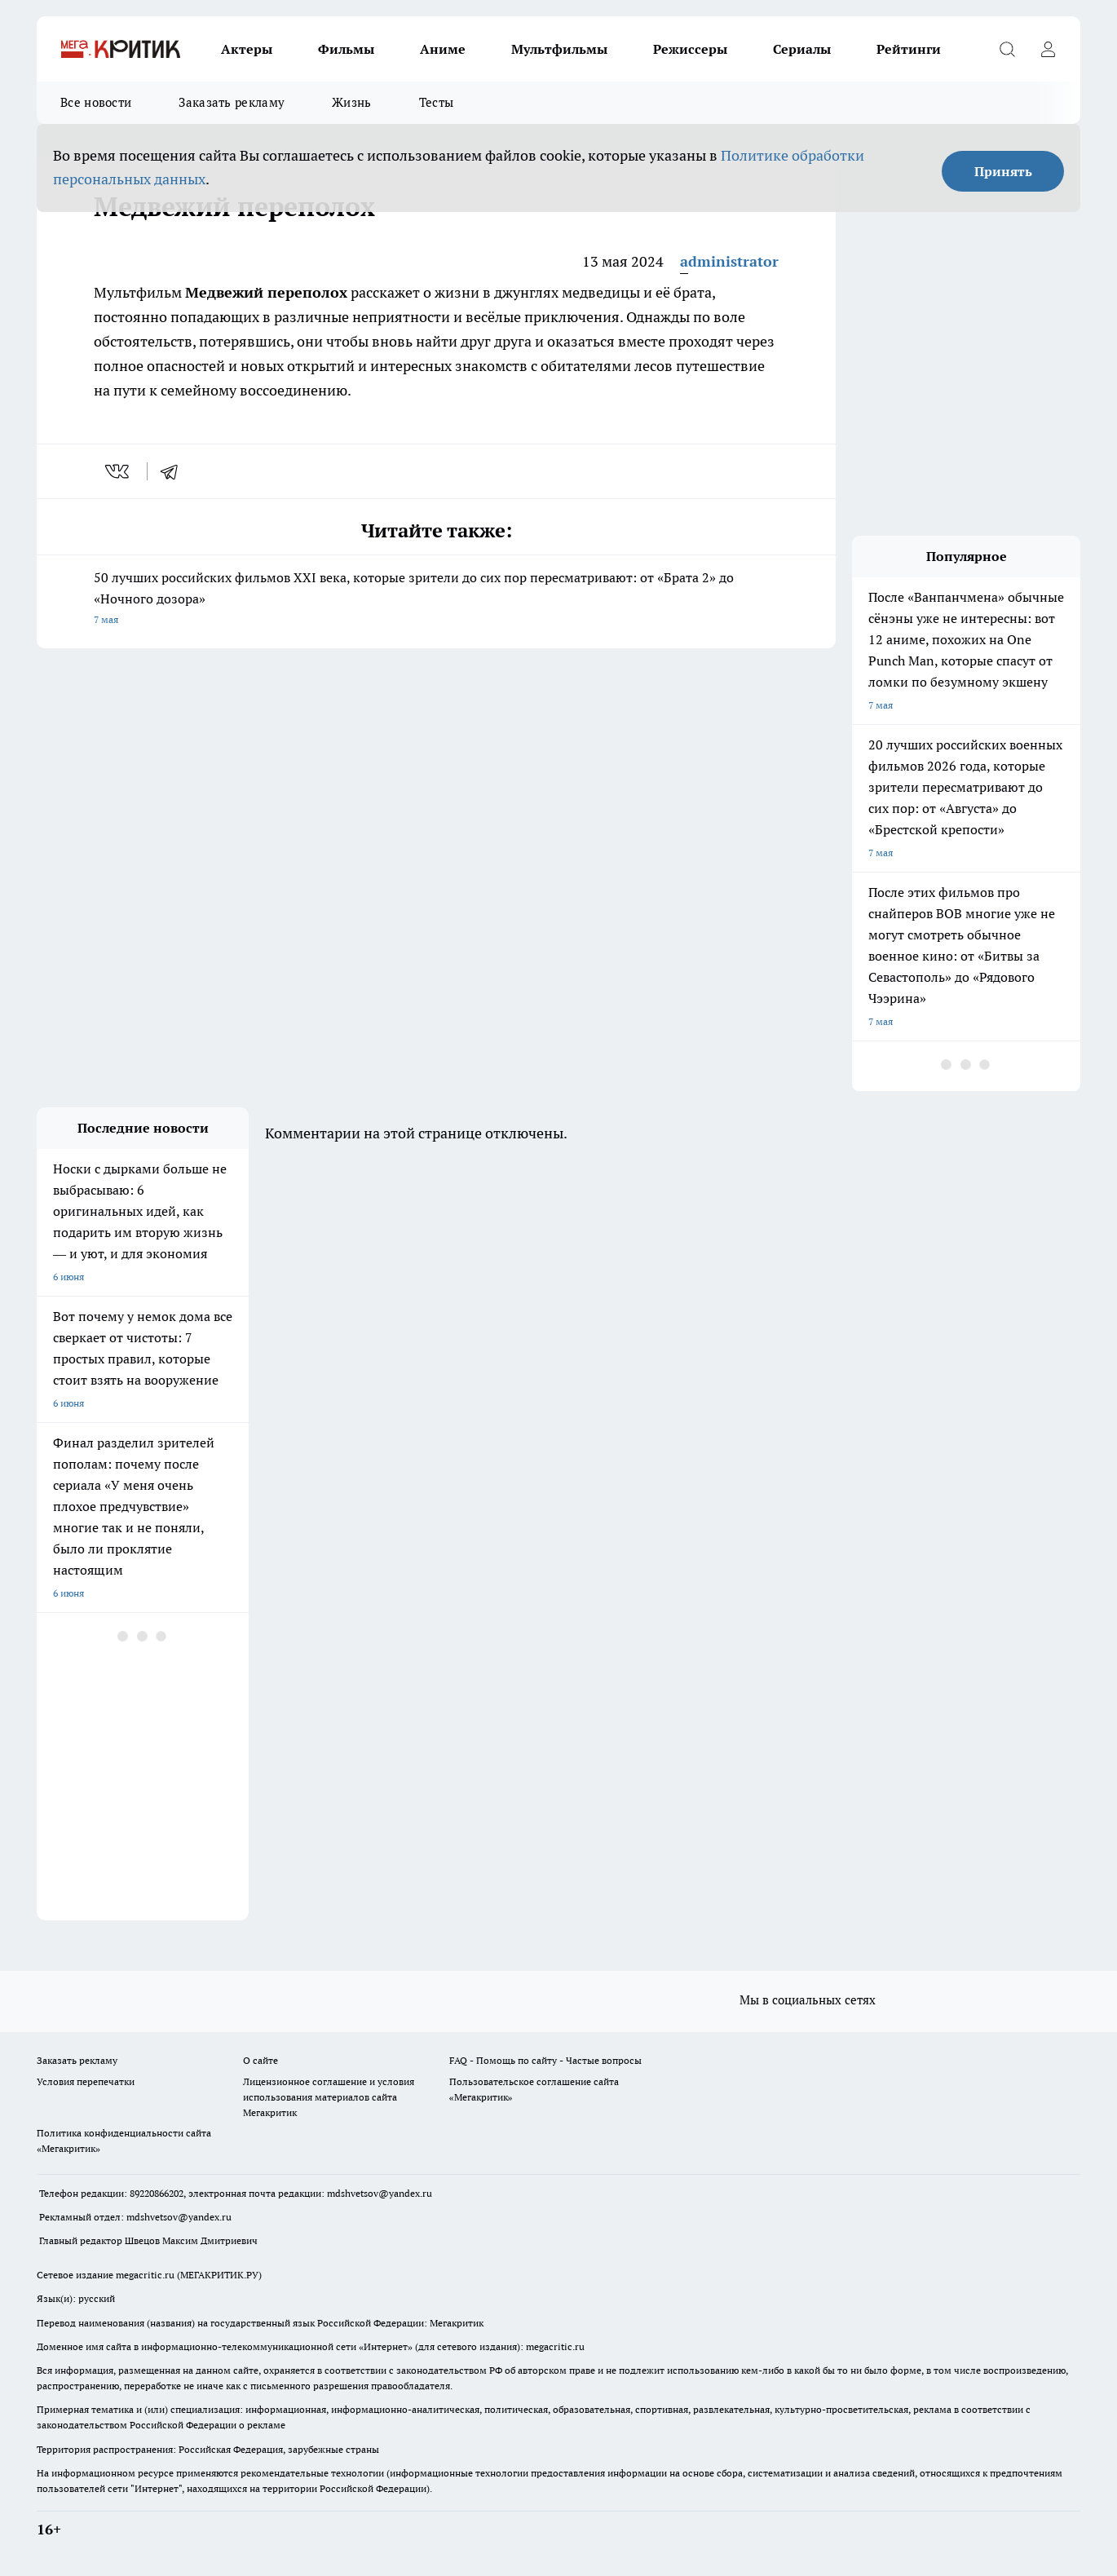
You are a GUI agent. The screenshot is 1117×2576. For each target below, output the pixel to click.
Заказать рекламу (232, 102)
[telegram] (174, 471)
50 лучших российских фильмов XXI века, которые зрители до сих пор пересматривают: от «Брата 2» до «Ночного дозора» (436, 599)
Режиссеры (690, 49)
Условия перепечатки (86, 2081)
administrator (729, 261)
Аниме (443, 49)
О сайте (260, 2060)
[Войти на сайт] (1047, 49)
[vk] (118, 471)
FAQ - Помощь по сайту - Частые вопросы (545, 2060)
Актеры (246, 49)
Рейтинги (908, 49)
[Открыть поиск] (1007, 49)
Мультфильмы (559, 49)
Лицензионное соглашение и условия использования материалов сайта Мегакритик (328, 2097)
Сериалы (802, 49)
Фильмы (346, 49)
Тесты (436, 102)
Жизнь (352, 102)
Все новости (95, 102)
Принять (1003, 171)
